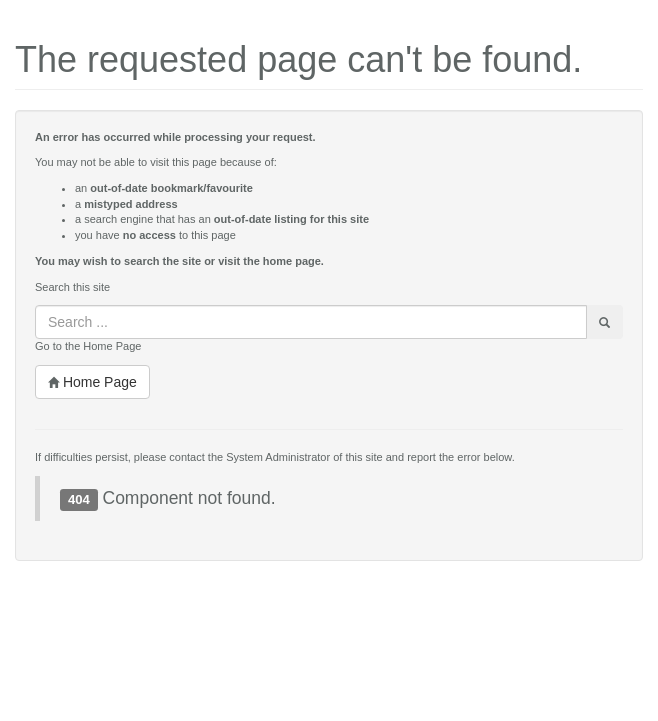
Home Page (92, 382)
